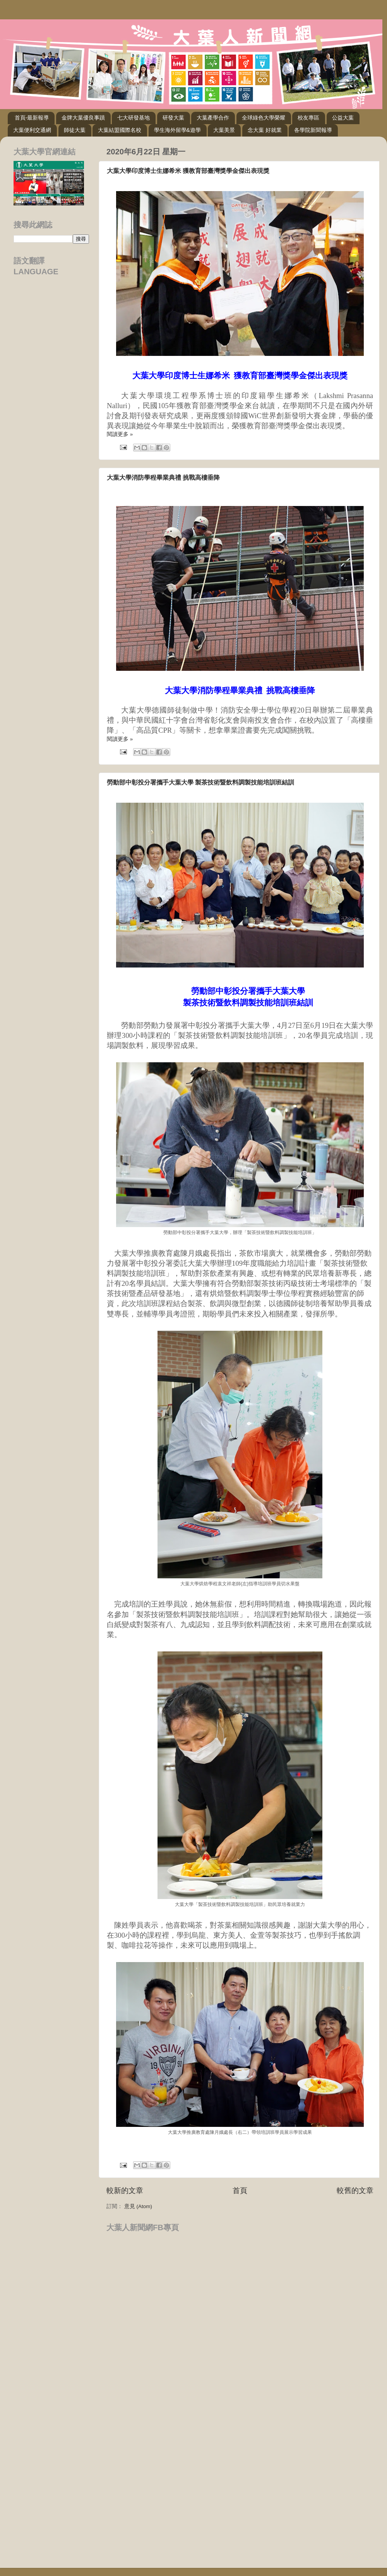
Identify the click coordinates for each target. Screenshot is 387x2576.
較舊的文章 (355, 2190)
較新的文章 (124, 2190)
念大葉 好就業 (265, 130)
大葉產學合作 (213, 118)
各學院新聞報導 (313, 130)
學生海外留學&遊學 (177, 130)
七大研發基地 (133, 118)
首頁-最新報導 (32, 118)
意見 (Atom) (138, 2206)
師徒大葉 (75, 130)
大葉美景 (224, 130)
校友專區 (308, 118)
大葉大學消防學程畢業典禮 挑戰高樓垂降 (163, 477)
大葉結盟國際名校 (119, 130)
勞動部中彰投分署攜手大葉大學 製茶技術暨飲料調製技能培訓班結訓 (200, 782)
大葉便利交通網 (32, 130)
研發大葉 (173, 118)
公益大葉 (343, 118)
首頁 (240, 2190)
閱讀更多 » (120, 434)
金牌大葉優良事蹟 (83, 118)
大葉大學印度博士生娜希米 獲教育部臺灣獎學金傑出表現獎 (188, 171)
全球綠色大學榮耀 (263, 118)
